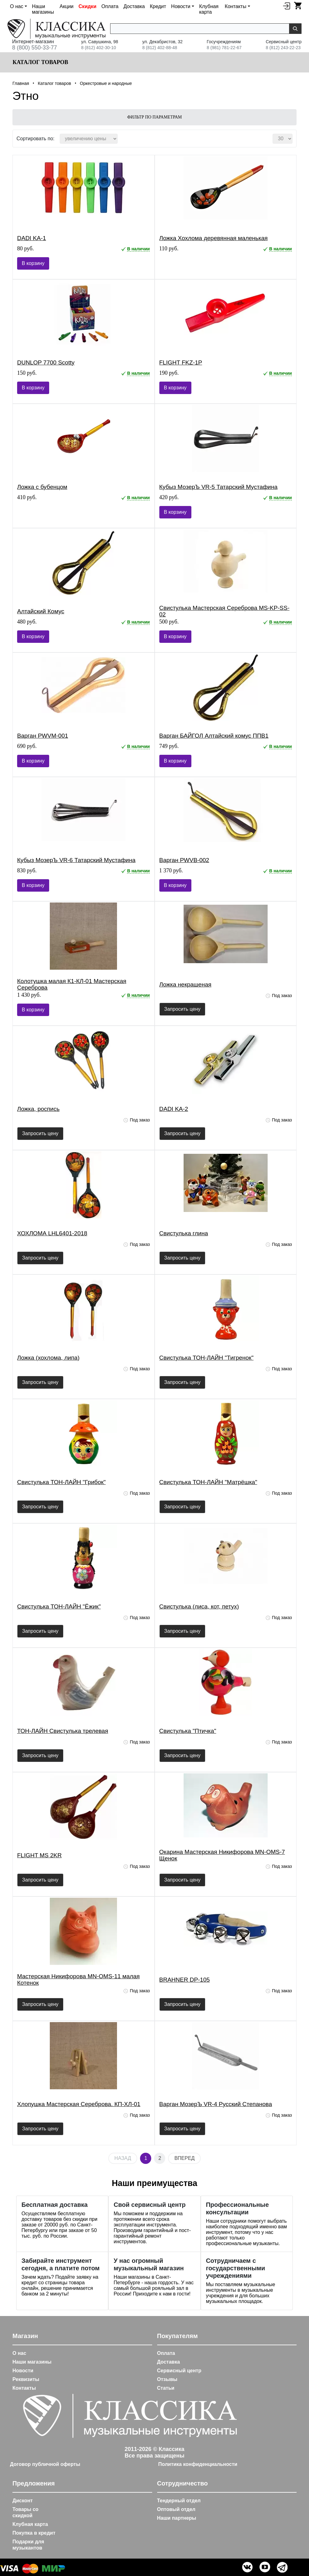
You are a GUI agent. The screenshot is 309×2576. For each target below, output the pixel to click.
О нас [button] (16, 6)
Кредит (158, 6)
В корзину (33, 263)
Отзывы (167, 2379)
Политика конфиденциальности (197, 2464)
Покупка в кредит (33, 2533)
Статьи (166, 2388)
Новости (22, 2370)
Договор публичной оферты (45, 2464)
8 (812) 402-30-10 (98, 47)
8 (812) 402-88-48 (159, 47)
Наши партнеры (176, 2518)
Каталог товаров (39, 62)
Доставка (134, 6)
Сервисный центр (179, 2370)
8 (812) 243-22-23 (283, 47)
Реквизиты (25, 2379)
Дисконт (22, 2500)
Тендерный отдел (179, 2500)
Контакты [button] (235, 6)
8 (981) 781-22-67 (224, 47)
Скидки (87, 6)
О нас (19, 2353)
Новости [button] (180, 6)
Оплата (110, 6)
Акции (67, 6)
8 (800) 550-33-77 (34, 47)
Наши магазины (43, 9)
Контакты (24, 2388)
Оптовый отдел (176, 2509)
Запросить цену (182, 1009)
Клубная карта (208, 9)
